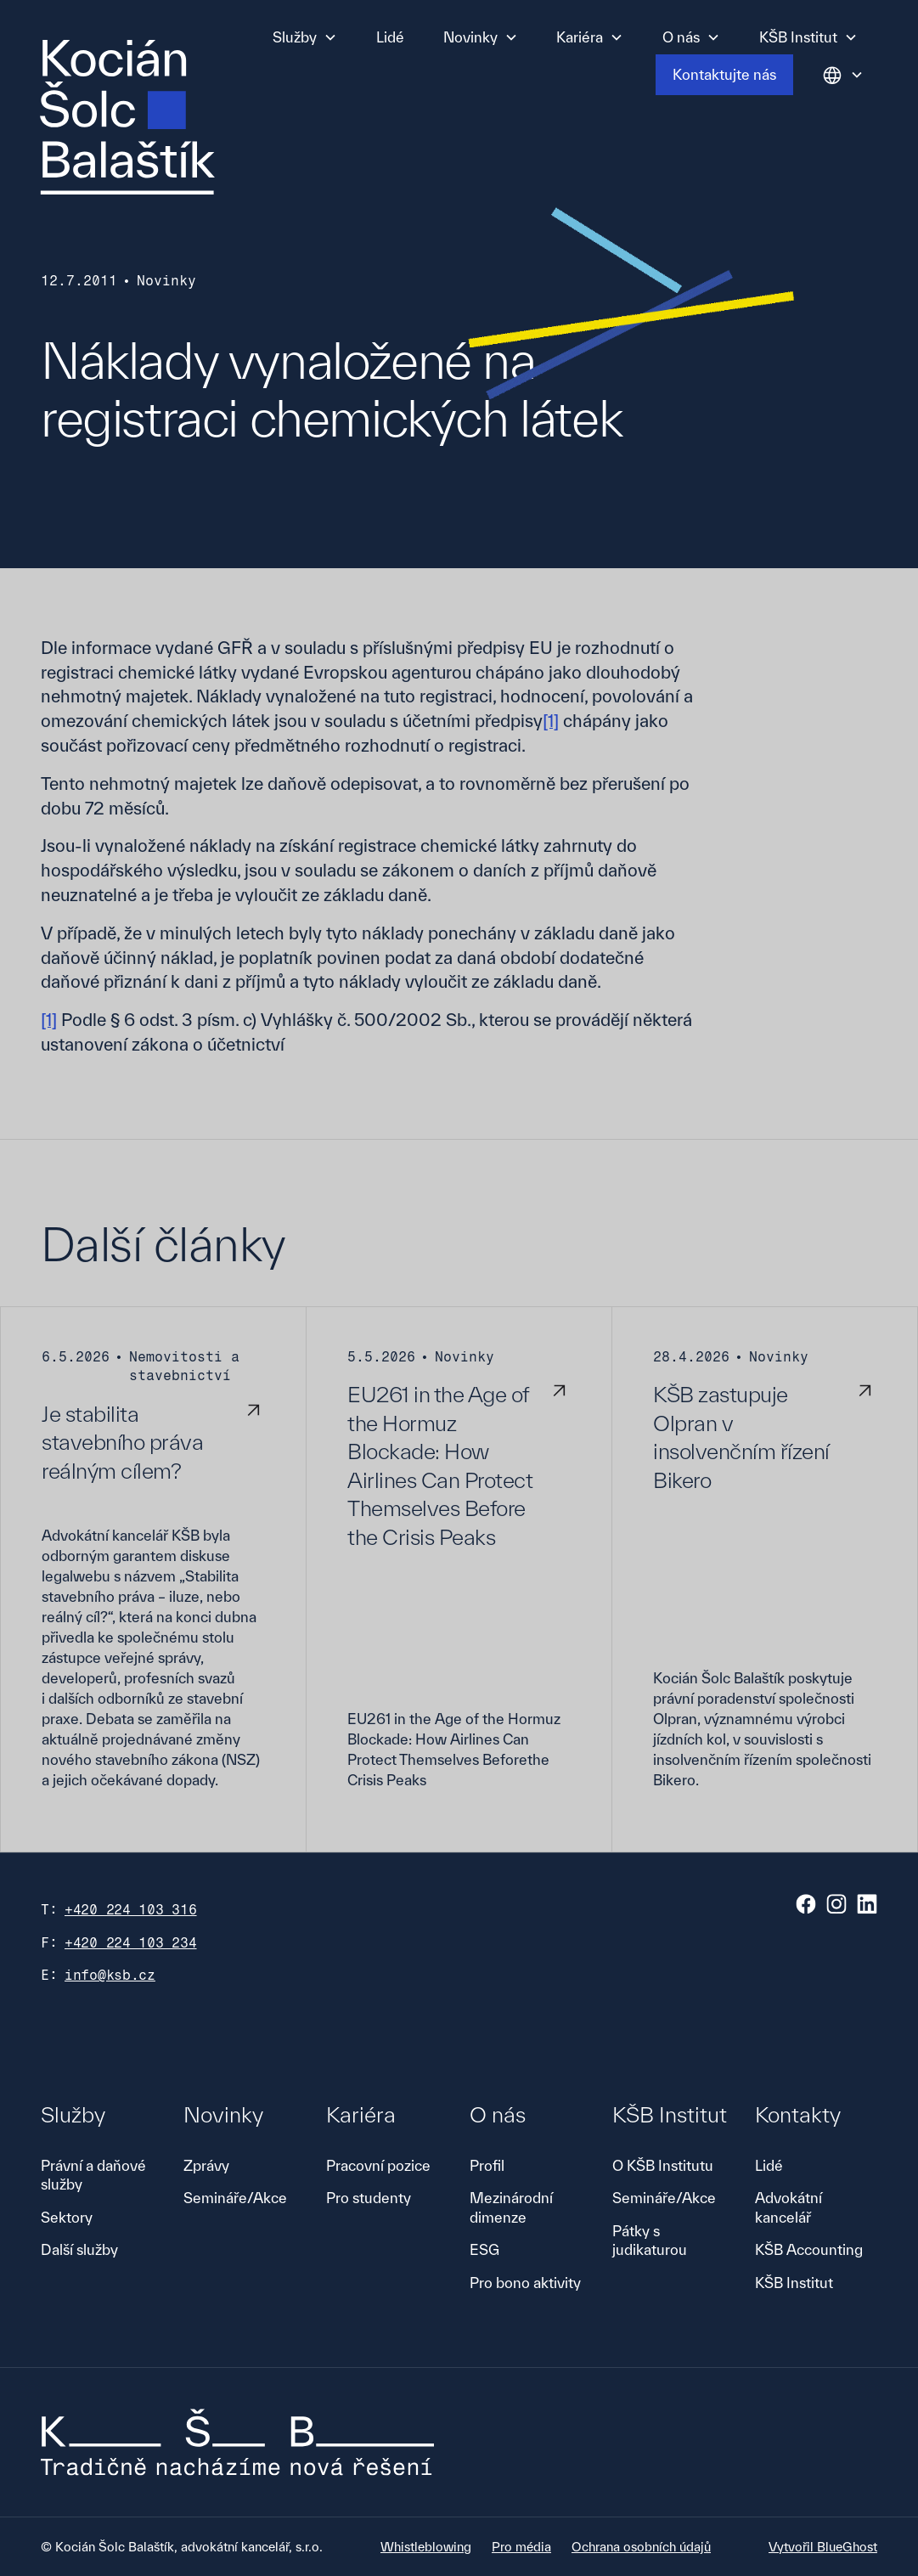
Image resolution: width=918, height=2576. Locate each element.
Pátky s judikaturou (649, 2240)
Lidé (390, 37)
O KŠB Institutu (662, 2165)
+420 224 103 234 (131, 1943)
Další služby (79, 2249)
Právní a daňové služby (93, 2174)
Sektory (67, 2217)
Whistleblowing (425, 2546)
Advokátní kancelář (788, 2207)
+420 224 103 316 (131, 1910)
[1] (551, 720)
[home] (127, 117)
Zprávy (206, 2165)
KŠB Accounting (809, 2249)
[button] (305, 37)
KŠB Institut (794, 2282)
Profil (487, 2165)
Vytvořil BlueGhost (823, 2546)
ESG (484, 2249)
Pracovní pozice (378, 2165)
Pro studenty (368, 2198)
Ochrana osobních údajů (641, 2546)
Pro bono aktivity (525, 2282)
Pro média (521, 2546)
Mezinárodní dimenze (511, 2207)
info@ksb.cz (110, 1975)
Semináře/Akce (235, 2198)
